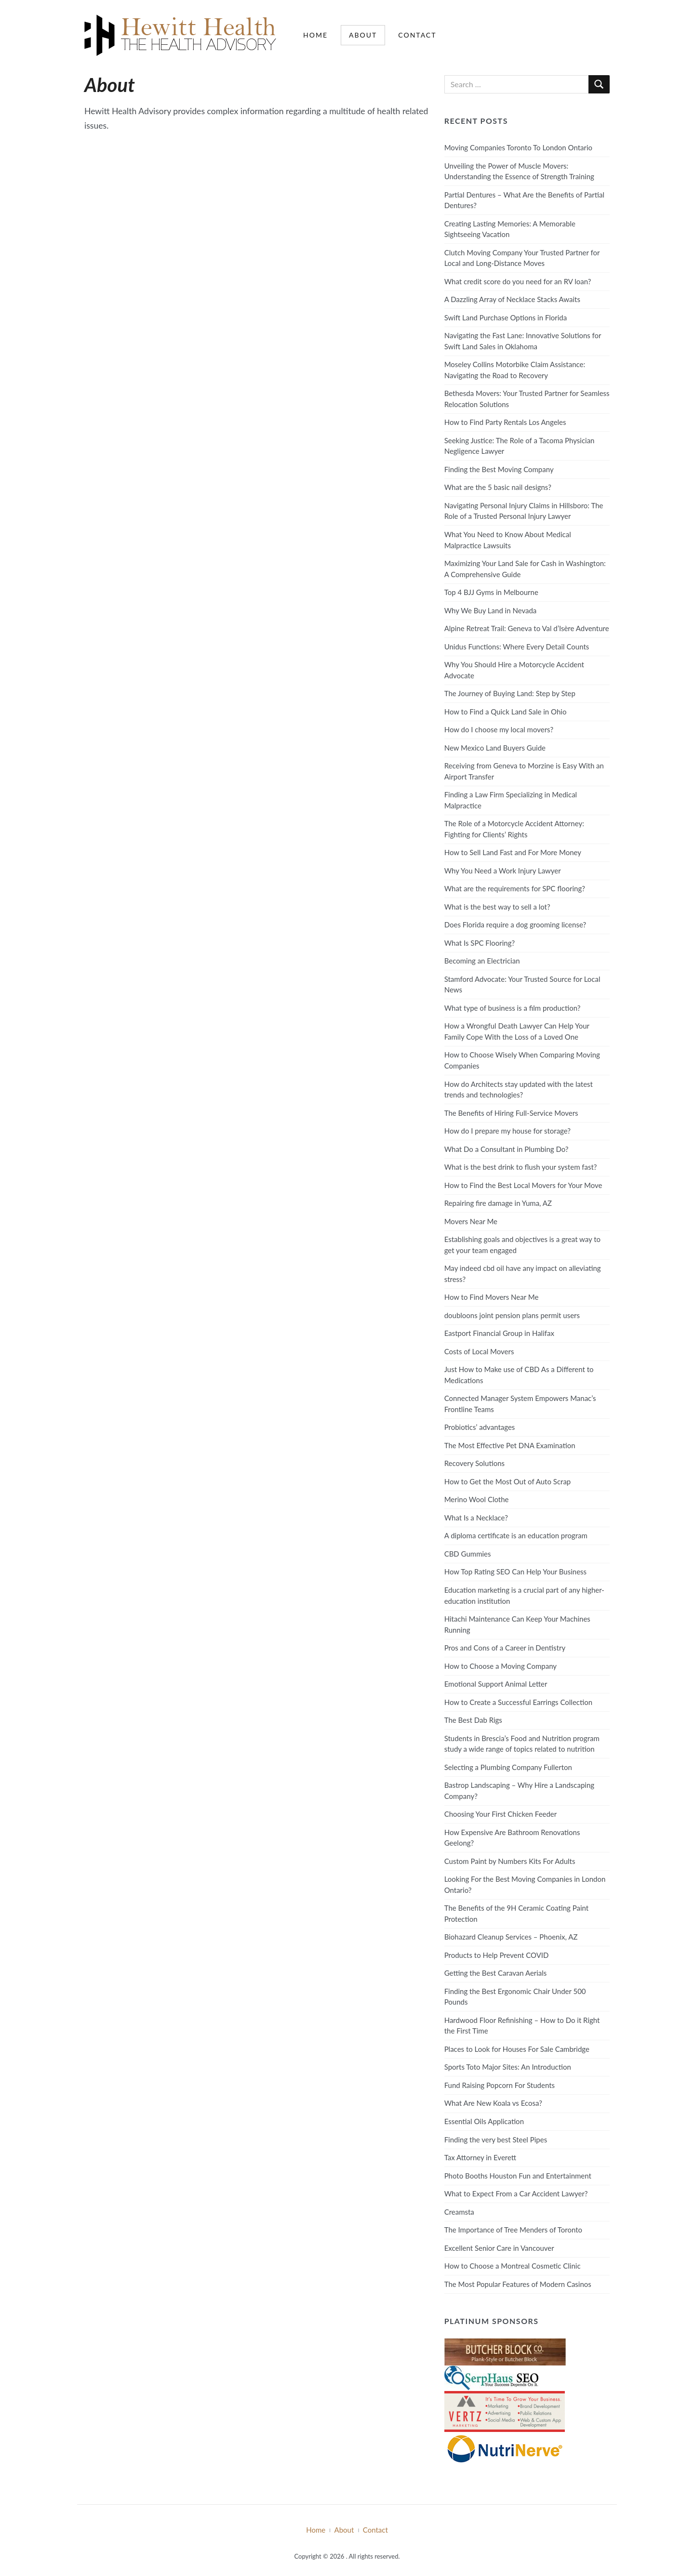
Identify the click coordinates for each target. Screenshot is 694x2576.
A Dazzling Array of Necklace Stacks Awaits (512, 299)
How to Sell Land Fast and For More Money (512, 852)
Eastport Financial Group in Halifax (499, 1333)
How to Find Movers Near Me (491, 1297)
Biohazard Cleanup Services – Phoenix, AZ (511, 1936)
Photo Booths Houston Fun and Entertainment (517, 2175)
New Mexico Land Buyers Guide (495, 747)
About (363, 35)
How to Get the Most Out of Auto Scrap (507, 1481)
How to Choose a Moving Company (500, 1666)
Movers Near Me (470, 1221)
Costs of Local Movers (479, 1351)
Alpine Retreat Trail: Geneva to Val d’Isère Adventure (526, 628)
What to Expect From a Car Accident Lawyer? (516, 2193)
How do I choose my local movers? (498, 729)
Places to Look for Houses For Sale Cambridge (516, 2049)
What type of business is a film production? (512, 1008)
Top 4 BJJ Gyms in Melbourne (491, 592)
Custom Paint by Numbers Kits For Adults (509, 1861)
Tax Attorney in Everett (480, 2157)
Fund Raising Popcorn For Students (499, 2085)
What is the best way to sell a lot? (497, 906)
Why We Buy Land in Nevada (490, 610)
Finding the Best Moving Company (499, 469)
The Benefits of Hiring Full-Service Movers (511, 1113)
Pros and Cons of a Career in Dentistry (505, 1647)
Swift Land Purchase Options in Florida (505, 317)
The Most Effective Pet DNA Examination (509, 1445)
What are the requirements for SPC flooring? (514, 888)
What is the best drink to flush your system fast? (520, 1167)
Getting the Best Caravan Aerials (495, 1972)
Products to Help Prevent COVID (496, 1955)
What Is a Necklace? (476, 1517)
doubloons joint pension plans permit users (512, 1315)
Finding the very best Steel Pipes (495, 2139)
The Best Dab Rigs (473, 1720)
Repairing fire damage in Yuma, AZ (498, 1203)
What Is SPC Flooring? (479, 942)
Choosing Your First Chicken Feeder (500, 1814)
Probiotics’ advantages (479, 1427)
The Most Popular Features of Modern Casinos (517, 2284)
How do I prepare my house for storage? (507, 1130)
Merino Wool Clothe (476, 1499)
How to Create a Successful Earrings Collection (518, 1702)
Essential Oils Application (484, 2121)
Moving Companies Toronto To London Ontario (518, 147)
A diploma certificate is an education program (515, 1535)
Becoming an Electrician (482, 960)
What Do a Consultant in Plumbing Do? (506, 1149)
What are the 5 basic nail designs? (497, 487)
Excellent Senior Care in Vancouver (499, 2248)
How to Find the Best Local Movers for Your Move (523, 1185)
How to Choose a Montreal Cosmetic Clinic (512, 2265)
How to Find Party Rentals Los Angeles (505, 422)
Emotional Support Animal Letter (495, 1683)
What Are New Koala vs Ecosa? (493, 2103)
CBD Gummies (467, 1553)
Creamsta (459, 2211)
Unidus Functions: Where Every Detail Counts (516, 646)
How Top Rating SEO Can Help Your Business (515, 1571)
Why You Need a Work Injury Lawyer (502, 870)
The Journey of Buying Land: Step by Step (509, 693)
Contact (417, 35)
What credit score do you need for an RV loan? (517, 281)
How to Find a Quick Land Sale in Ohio (505, 711)
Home (315, 35)
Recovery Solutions (474, 1463)
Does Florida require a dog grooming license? (515, 924)
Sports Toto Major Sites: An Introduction (507, 2066)
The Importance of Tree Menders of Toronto (513, 2229)
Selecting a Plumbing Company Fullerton (508, 1767)
